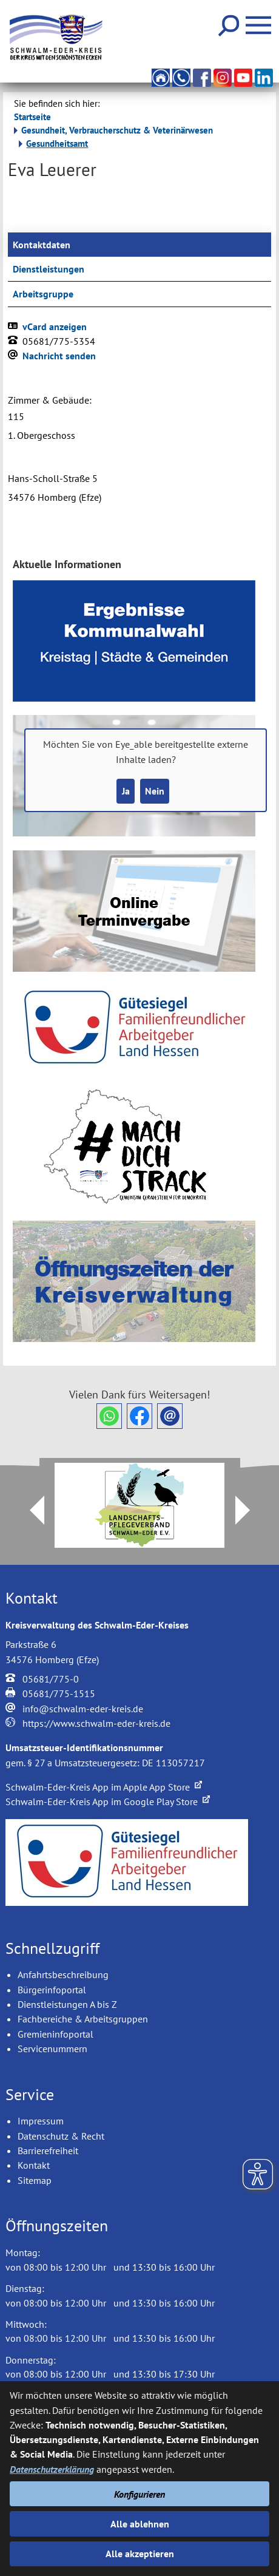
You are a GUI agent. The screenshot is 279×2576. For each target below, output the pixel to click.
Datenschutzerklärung (52, 2469)
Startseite (32, 117)
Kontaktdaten (41, 245)
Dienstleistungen (48, 269)
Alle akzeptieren (140, 2553)
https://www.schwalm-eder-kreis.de (96, 1723)
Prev (29, 1510)
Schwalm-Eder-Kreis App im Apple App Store (103, 1787)
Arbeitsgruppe (43, 294)
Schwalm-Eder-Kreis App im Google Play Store (107, 1801)
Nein (154, 791)
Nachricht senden (59, 356)
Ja (126, 791)
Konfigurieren (139, 2494)
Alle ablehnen (139, 2524)
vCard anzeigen (54, 326)
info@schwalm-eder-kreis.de (82, 1709)
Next (249, 1510)
